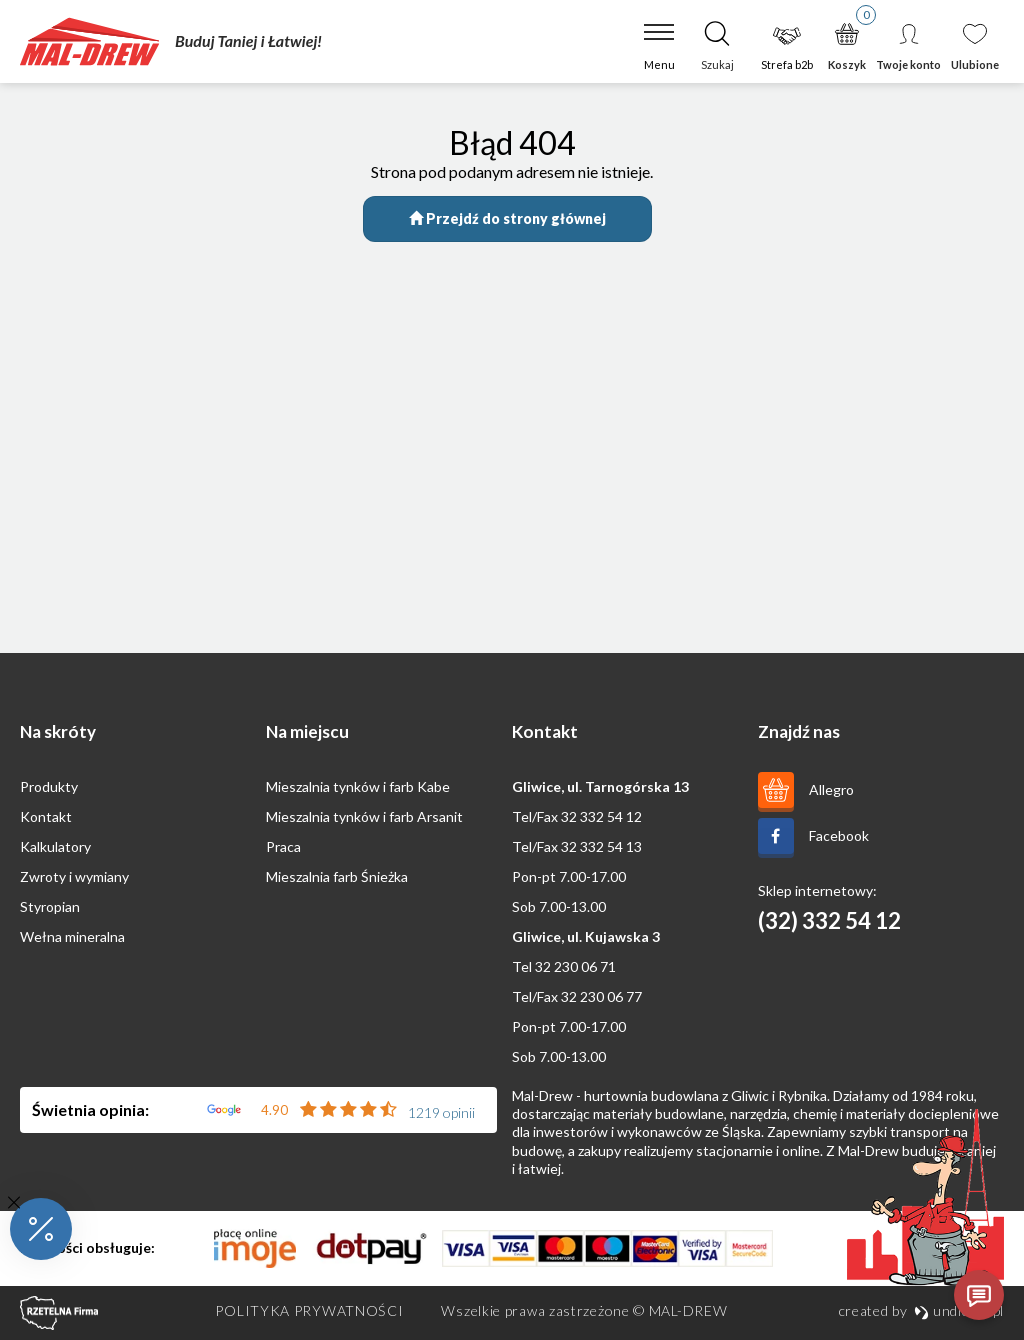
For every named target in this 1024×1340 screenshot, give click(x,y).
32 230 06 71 (575, 966)
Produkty (49, 786)
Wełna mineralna (72, 936)
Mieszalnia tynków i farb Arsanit (364, 816)
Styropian (50, 906)
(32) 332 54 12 (829, 920)
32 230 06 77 (601, 996)
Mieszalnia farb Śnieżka (337, 876)
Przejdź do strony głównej (507, 218)
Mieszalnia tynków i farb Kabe (358, 786)
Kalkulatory (55, 846)
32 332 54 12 (601, 816)
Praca (283, 846)
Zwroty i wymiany (74, 876)
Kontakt (46, 816)
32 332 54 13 (601, 846)
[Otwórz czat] (979, 1295)
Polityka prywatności (309, 1310)
